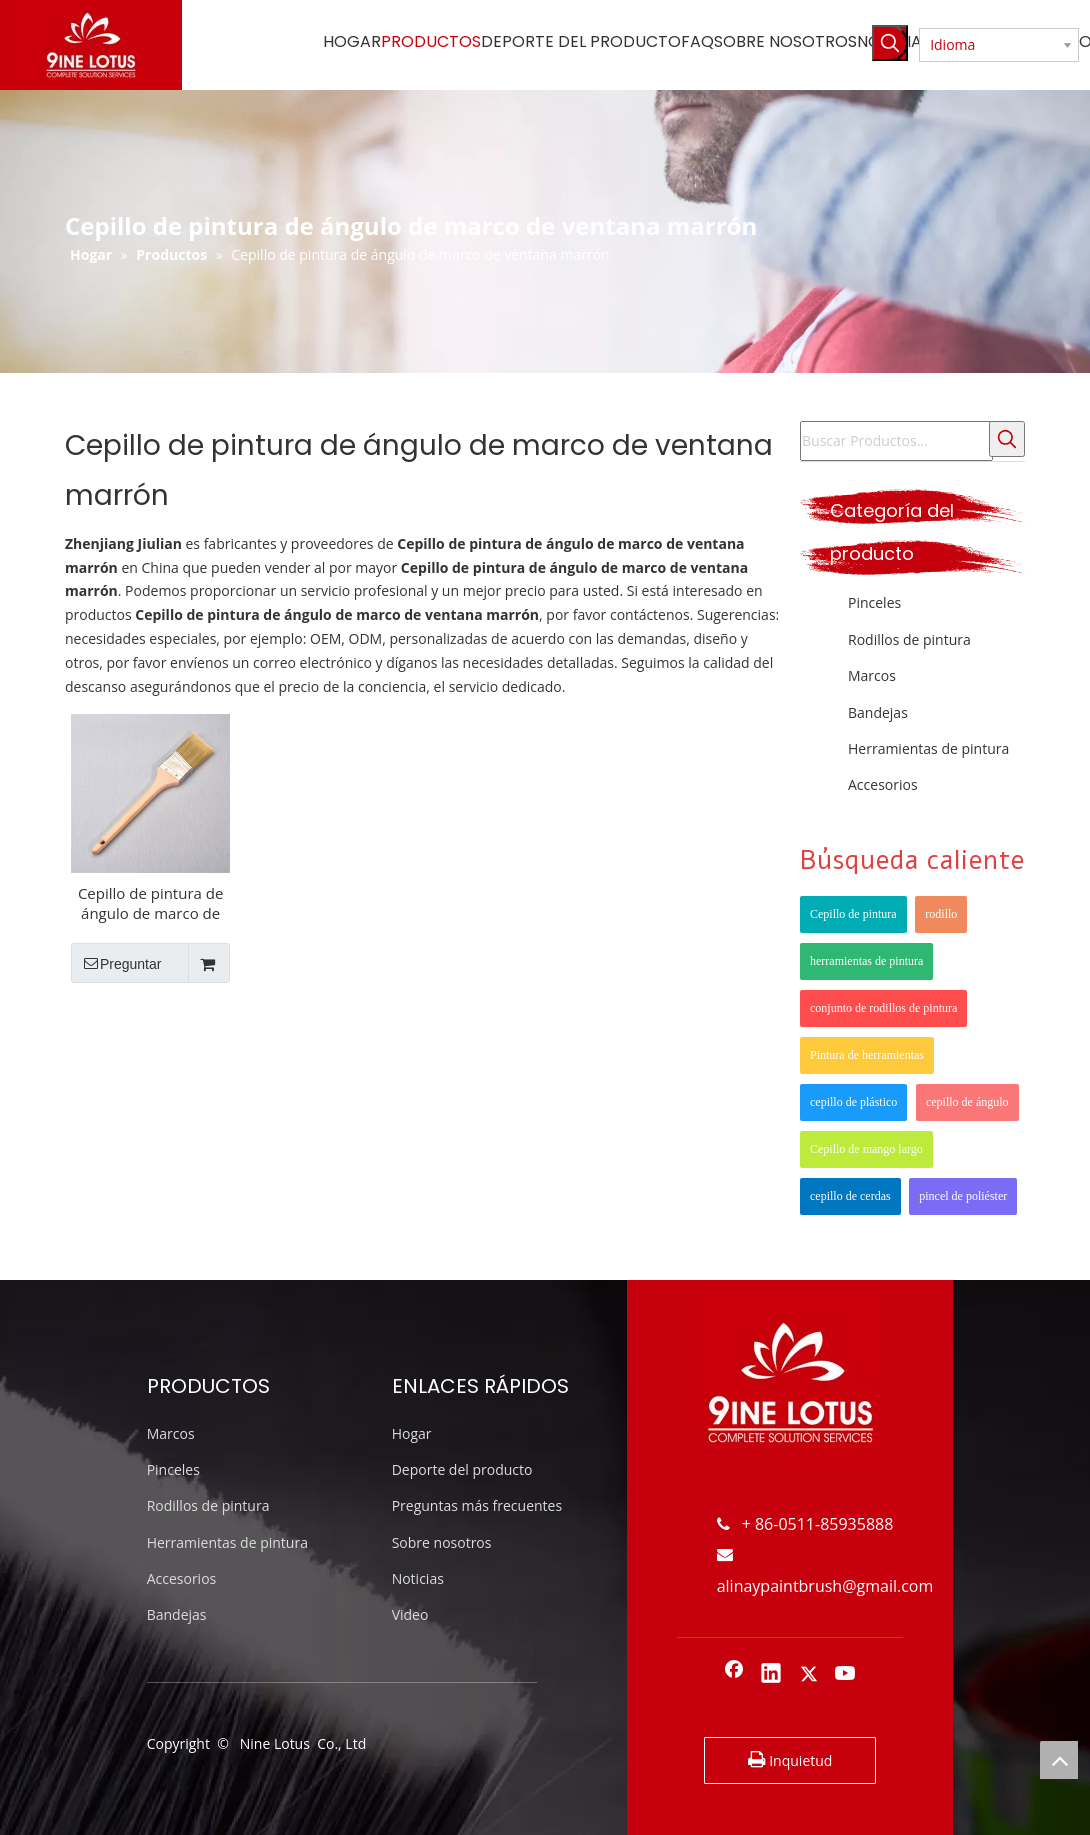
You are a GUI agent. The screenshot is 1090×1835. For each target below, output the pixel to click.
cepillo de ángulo (967, 1102)
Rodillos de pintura (909, 639)
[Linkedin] (771, 1675)
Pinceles (874, 602)
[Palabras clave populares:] (890, 43)
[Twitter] (809, 1675)
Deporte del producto (462, 1469)
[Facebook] (734, 1675)
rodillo (941, 914)
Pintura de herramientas (867, 1055)
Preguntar (116, 963)
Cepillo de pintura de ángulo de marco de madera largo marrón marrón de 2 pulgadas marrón (151, 903)
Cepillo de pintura (853, 914)
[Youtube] (846, 1675)
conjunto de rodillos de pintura (883, 1008)
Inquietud (790, 1759)
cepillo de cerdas (850, 1196)
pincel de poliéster (963, 1196)
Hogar (412, 1433)
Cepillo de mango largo (866, 1149)
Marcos (872, 675)
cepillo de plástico (853, 1102)
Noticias (418, 1578)
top (1059, 1760)
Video (410, 1614)
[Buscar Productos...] (896, 441)
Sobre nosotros (442, 1542)
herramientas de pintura (866, 961)
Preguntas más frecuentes (477, 1505)
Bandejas (878, 712)
